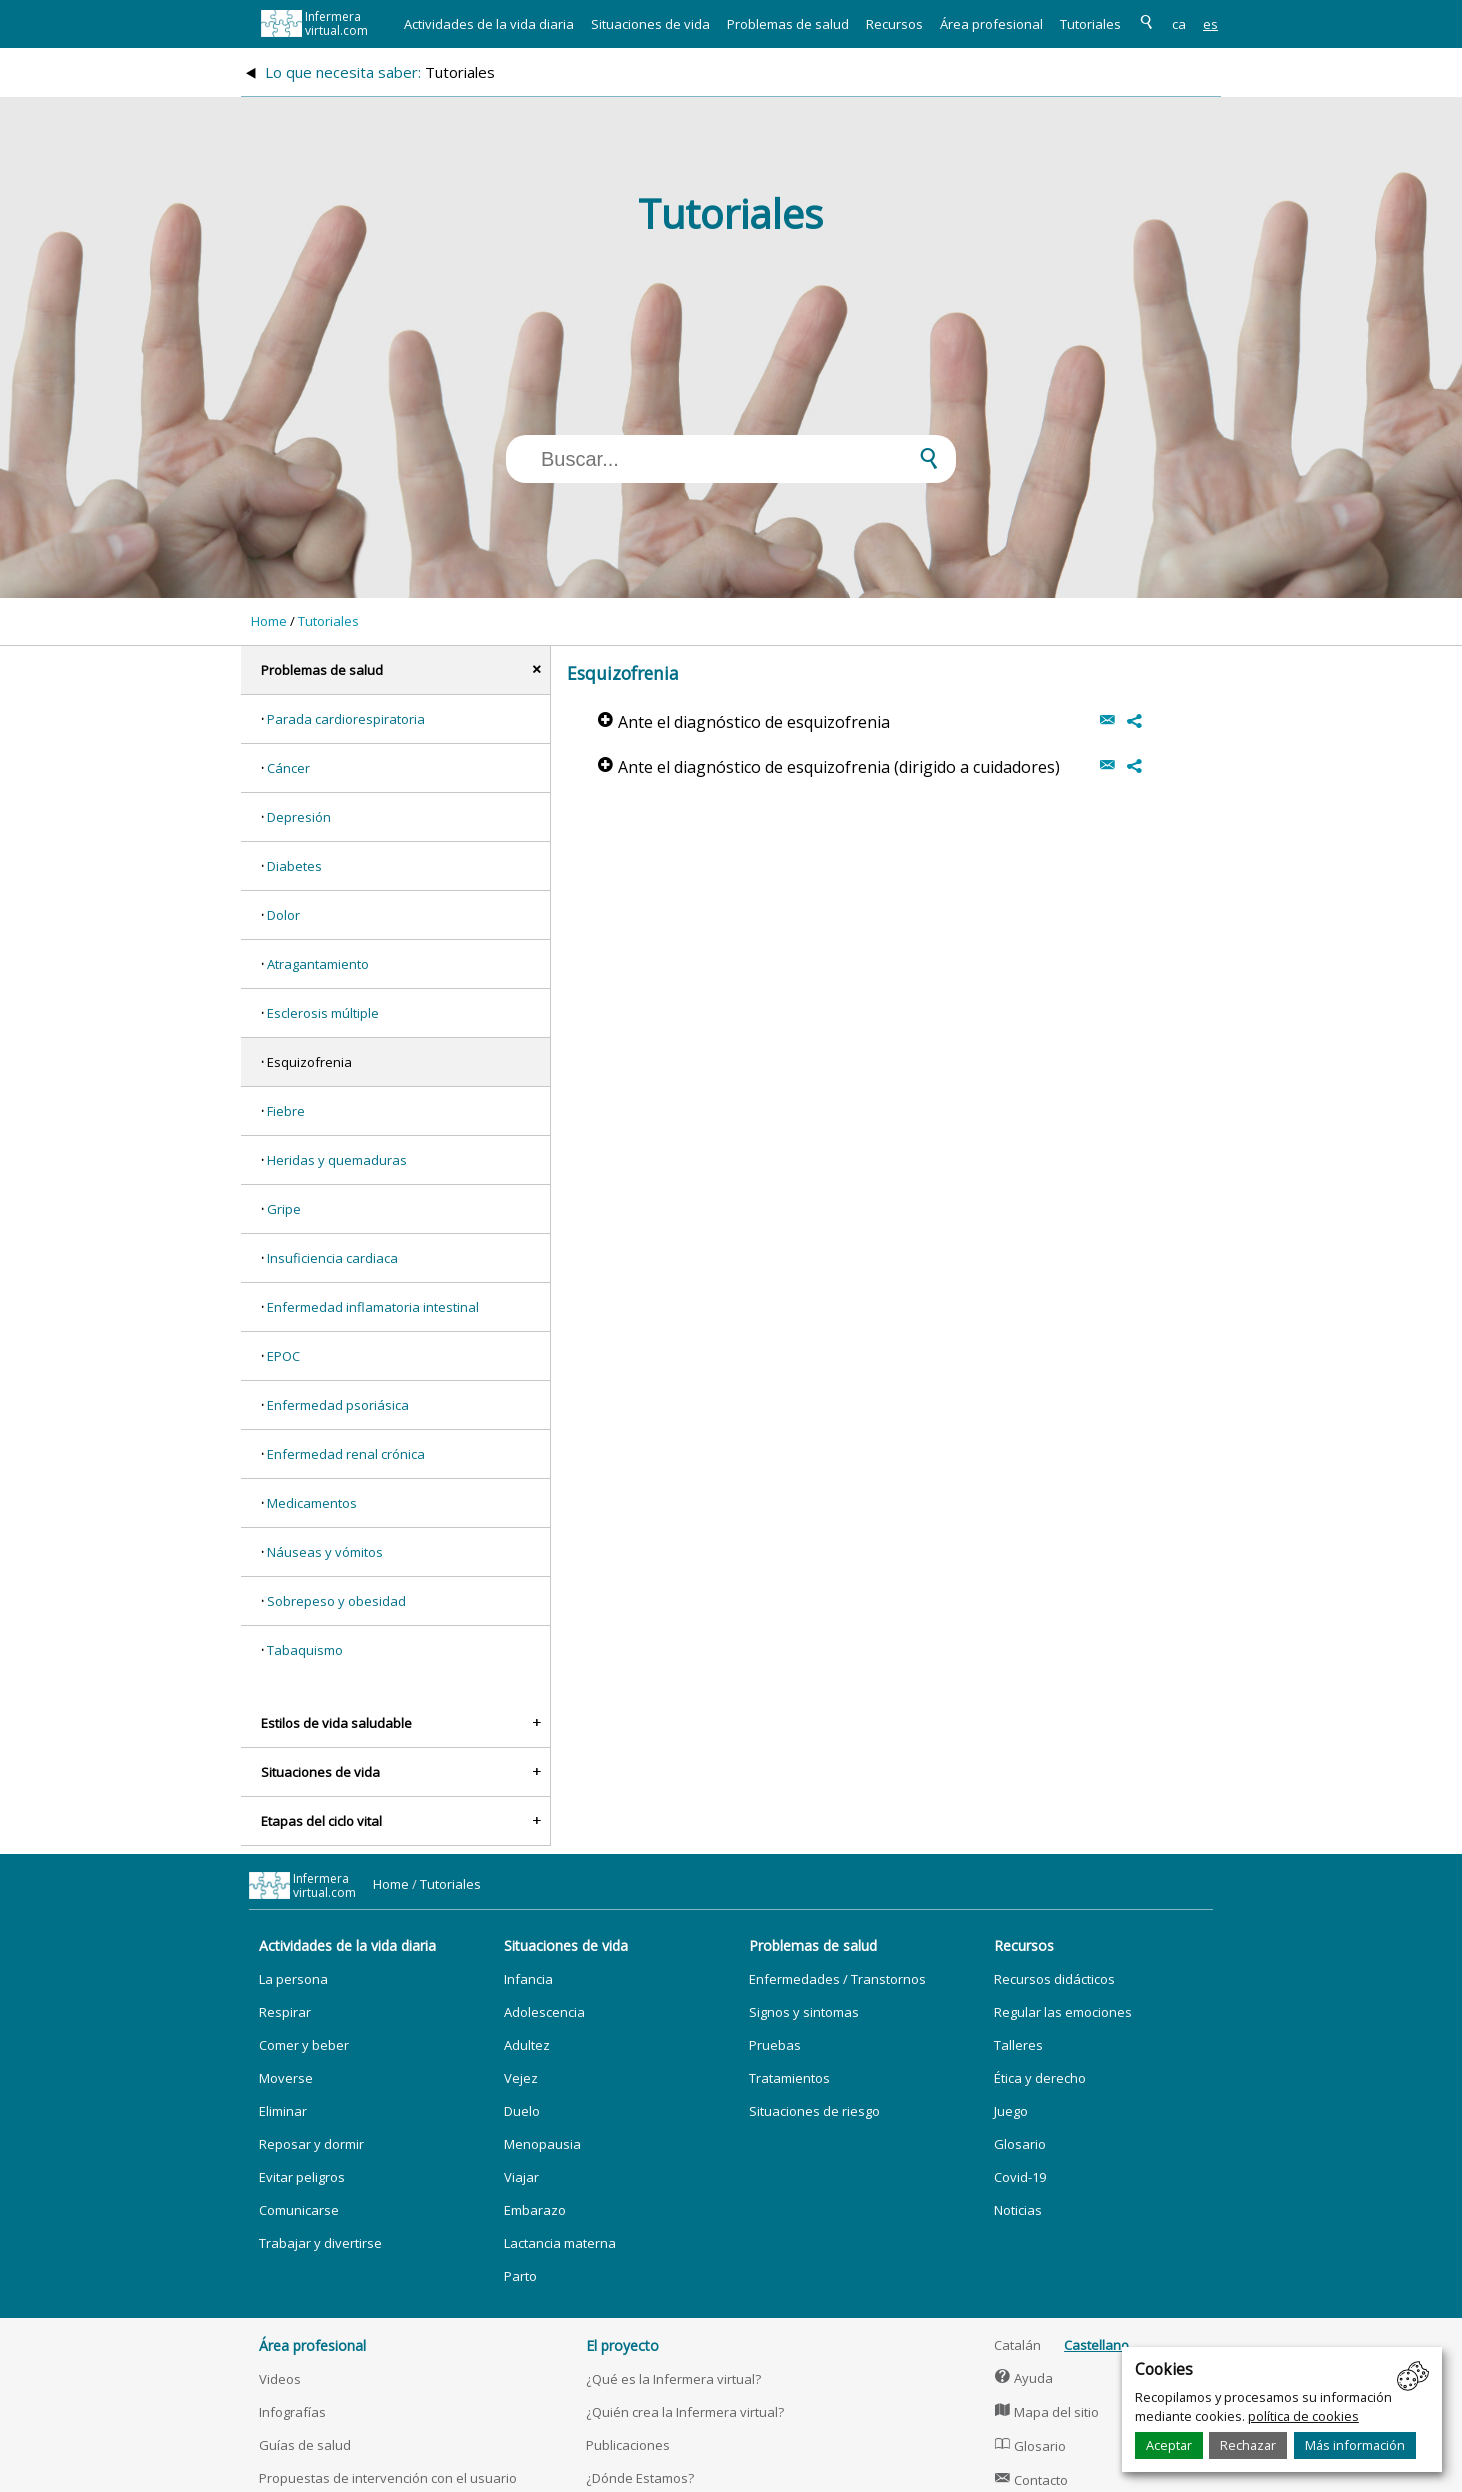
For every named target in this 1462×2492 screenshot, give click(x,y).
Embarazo (535, 2210)
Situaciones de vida (650, 24)
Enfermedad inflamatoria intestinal (373, 1307)
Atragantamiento (318, 964)
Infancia (528, 1979)
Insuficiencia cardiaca (332, 1258)
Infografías (292, 2412)
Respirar (285, 2012)
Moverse (286, 2078)
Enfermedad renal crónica (346, 1454)
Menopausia (542, 2144)
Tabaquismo (305, 1650)
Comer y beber (304, 2045)
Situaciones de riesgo (814, 2111)
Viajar (521, 2177)
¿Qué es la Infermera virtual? (673, 2379)
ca (1179, 24)
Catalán (1017, 2345)
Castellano (1096, 2345)
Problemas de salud (788, 24)
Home (269, 621)
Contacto (1031, 2480)
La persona (293, 1979)
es (1210, 24)
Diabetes (294, 866)
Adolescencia (544, 2012)
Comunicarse (299, 2210)
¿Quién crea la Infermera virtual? (685, 2412)
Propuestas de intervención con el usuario (388, 2478)
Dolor (283, 915)
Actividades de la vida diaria (489, 24)
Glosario (1020, 2144)
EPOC (283, 1356)
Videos (280, 2379)
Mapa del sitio (1046, 2412)
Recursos (894, 24)
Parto (520, 2276)
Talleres (1018, 2045)
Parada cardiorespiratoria (346, 719)
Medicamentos (312, 1503)
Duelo (522, 2111)
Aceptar (1169, 2445)
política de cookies (1303, 2416)
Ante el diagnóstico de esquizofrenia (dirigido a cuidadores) (828, 767)
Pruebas (775, 2045)
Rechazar (1248, 2445)
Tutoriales (1090, 24)
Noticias (1018, 2210)
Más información (1355, 2445)
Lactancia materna (560, 2243)
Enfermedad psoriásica (338, 1405)
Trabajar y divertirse (320, 2243)
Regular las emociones (1063, 2012)
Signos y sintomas (804, 2012)
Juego (1011, 2111)
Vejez (521, 2078)
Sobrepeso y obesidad (336, 1601)
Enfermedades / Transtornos (837, 1979)
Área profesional (991, 24)
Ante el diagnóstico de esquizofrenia (743, 722)
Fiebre (286, 1111)
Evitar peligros (302, 2177)
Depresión (299, 817)
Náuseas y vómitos (325, 1552)
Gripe (284, 1209)
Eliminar (283, 2111)
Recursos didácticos (1054, 1979)
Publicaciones (628, 2445)
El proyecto (622, 2345)
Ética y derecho (1040, 2078)
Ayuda (1023, 2378)
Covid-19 (1020, 2177)
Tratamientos (789, 2078)
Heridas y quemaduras (337, 1160)
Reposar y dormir (311, 2144)
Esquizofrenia (309, 1062)
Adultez (527, 2045)
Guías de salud (305, 2445)
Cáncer (288, 768)
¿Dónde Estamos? (640, 2478)
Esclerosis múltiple (323, 1013)
